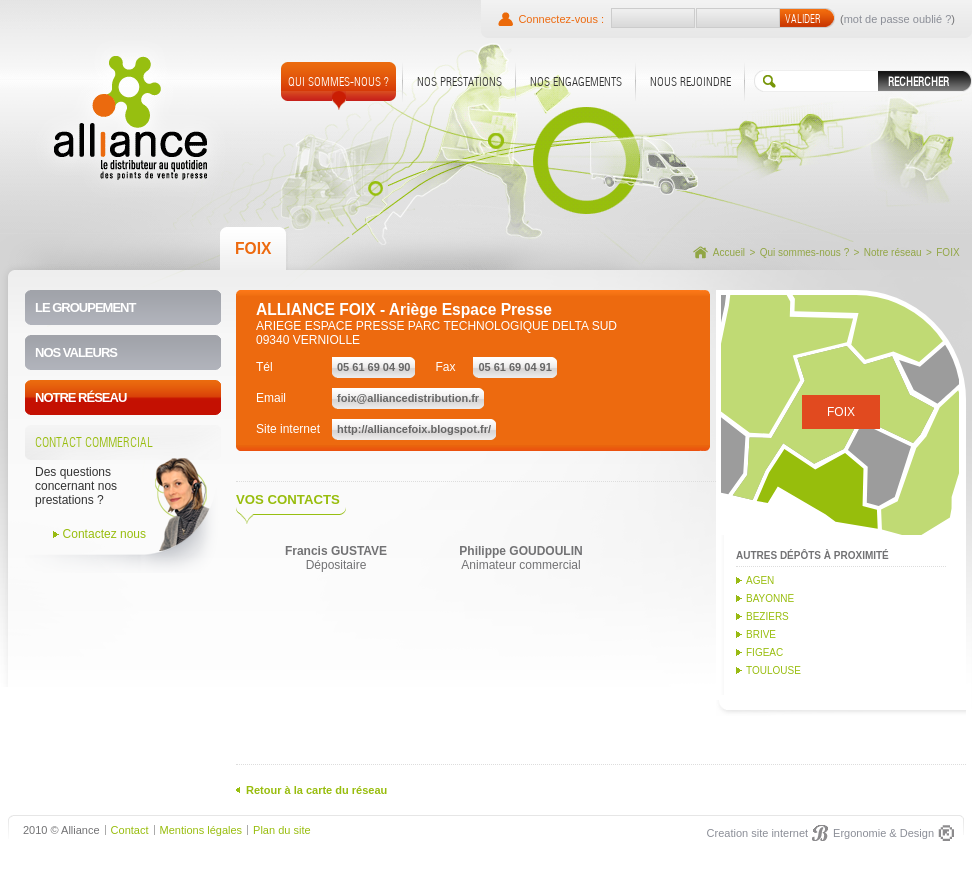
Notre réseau (893, 252)
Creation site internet (758, 833)
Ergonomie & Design (883, 833)
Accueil (729, 252)
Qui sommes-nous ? (804, 252)
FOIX (947, 252)
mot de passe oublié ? (898, 19)
